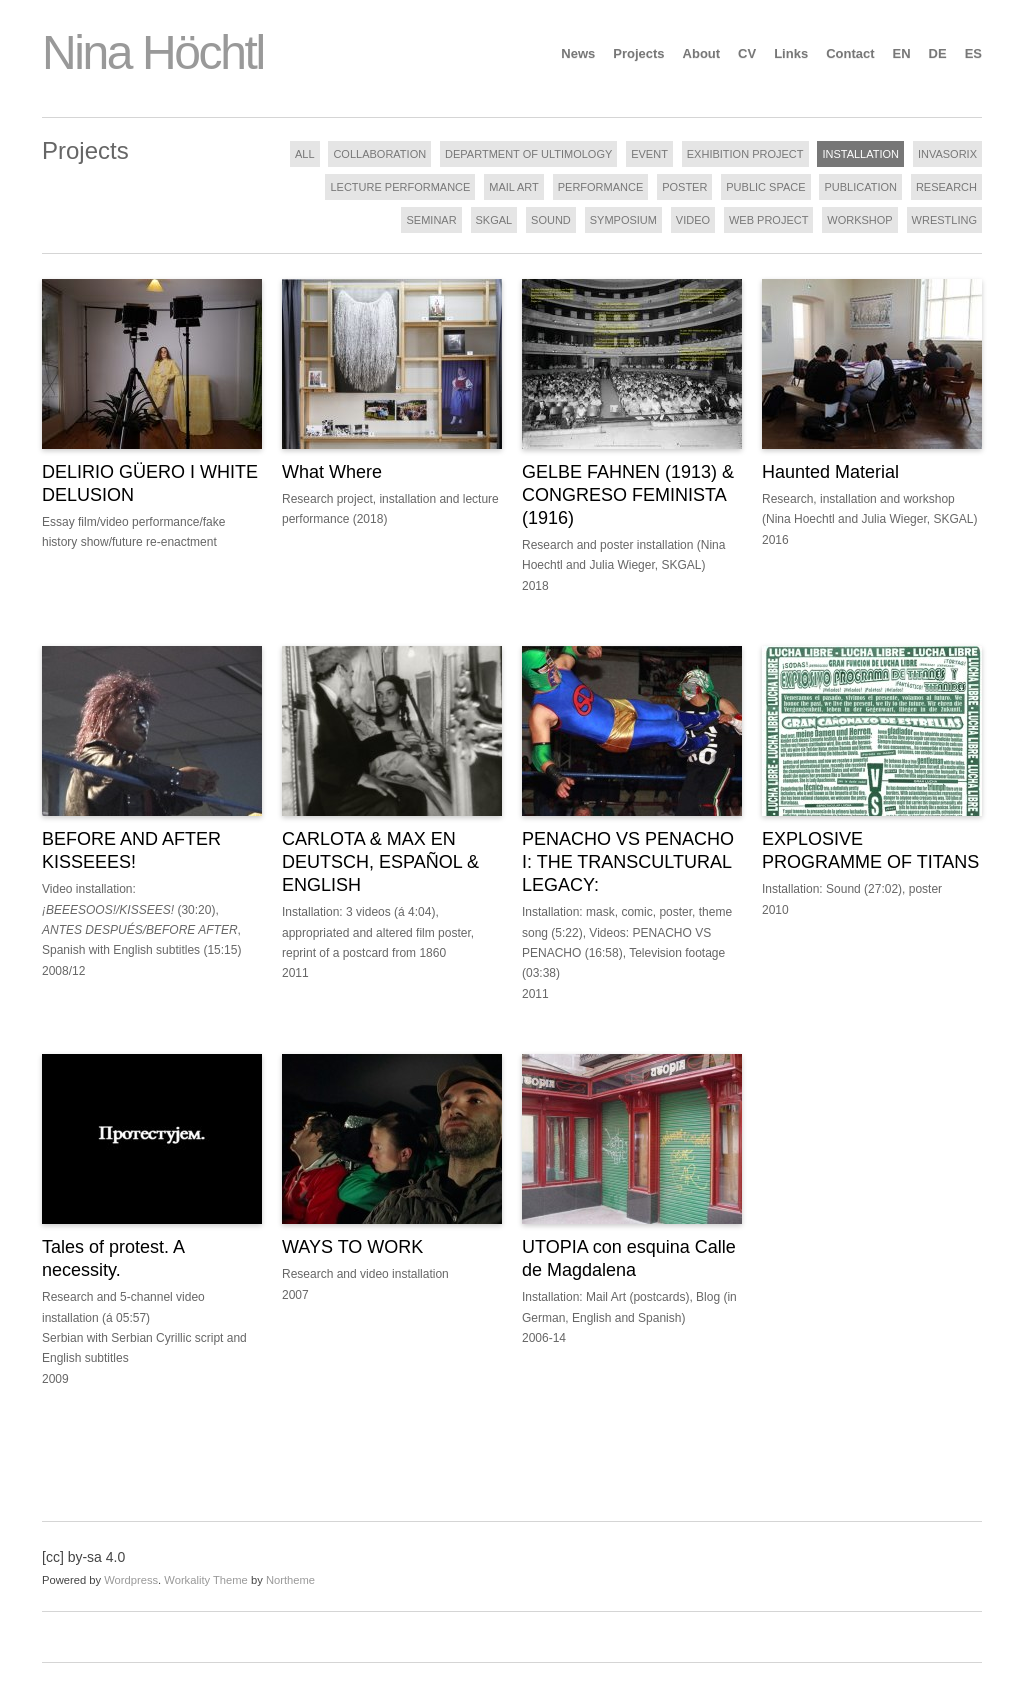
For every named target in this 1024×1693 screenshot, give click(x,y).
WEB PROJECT (768, 220)
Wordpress (131, 1580)
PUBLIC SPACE (765, 187)
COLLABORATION (379, 154)
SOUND (551, 220)
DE (938, 53)
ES (973, 53)
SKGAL (494, 220)
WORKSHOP (859, 220)
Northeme (290, 1580)
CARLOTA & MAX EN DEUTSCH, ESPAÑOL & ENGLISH (380, 862)
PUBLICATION (860, 187)
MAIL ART (514, 187)
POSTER (684, 187)
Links (791, 53)
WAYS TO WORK (352, 1247)
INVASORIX (947, 154)
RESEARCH (946, 187)
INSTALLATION (860, 154)
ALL (305, 154)
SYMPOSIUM (623, 220)
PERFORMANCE (601, 187)
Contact (850, 53)
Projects (638, 53)
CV (747, 53)
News (578, 53)
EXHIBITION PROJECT (745, 154)
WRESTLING (944, 220)
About (702, 53)
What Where (332, 472)
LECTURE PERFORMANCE (400, 187)
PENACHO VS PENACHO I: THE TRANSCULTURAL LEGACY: (628, 862)
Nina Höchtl (153, 52)
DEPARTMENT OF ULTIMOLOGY (528, 154)
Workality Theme (206, 1580)
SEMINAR (431, 220)
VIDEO (693, 220)
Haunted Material (830, 472)
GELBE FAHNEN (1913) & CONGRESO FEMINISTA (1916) (628, 495)
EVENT (649, 154)
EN (902, 53)
